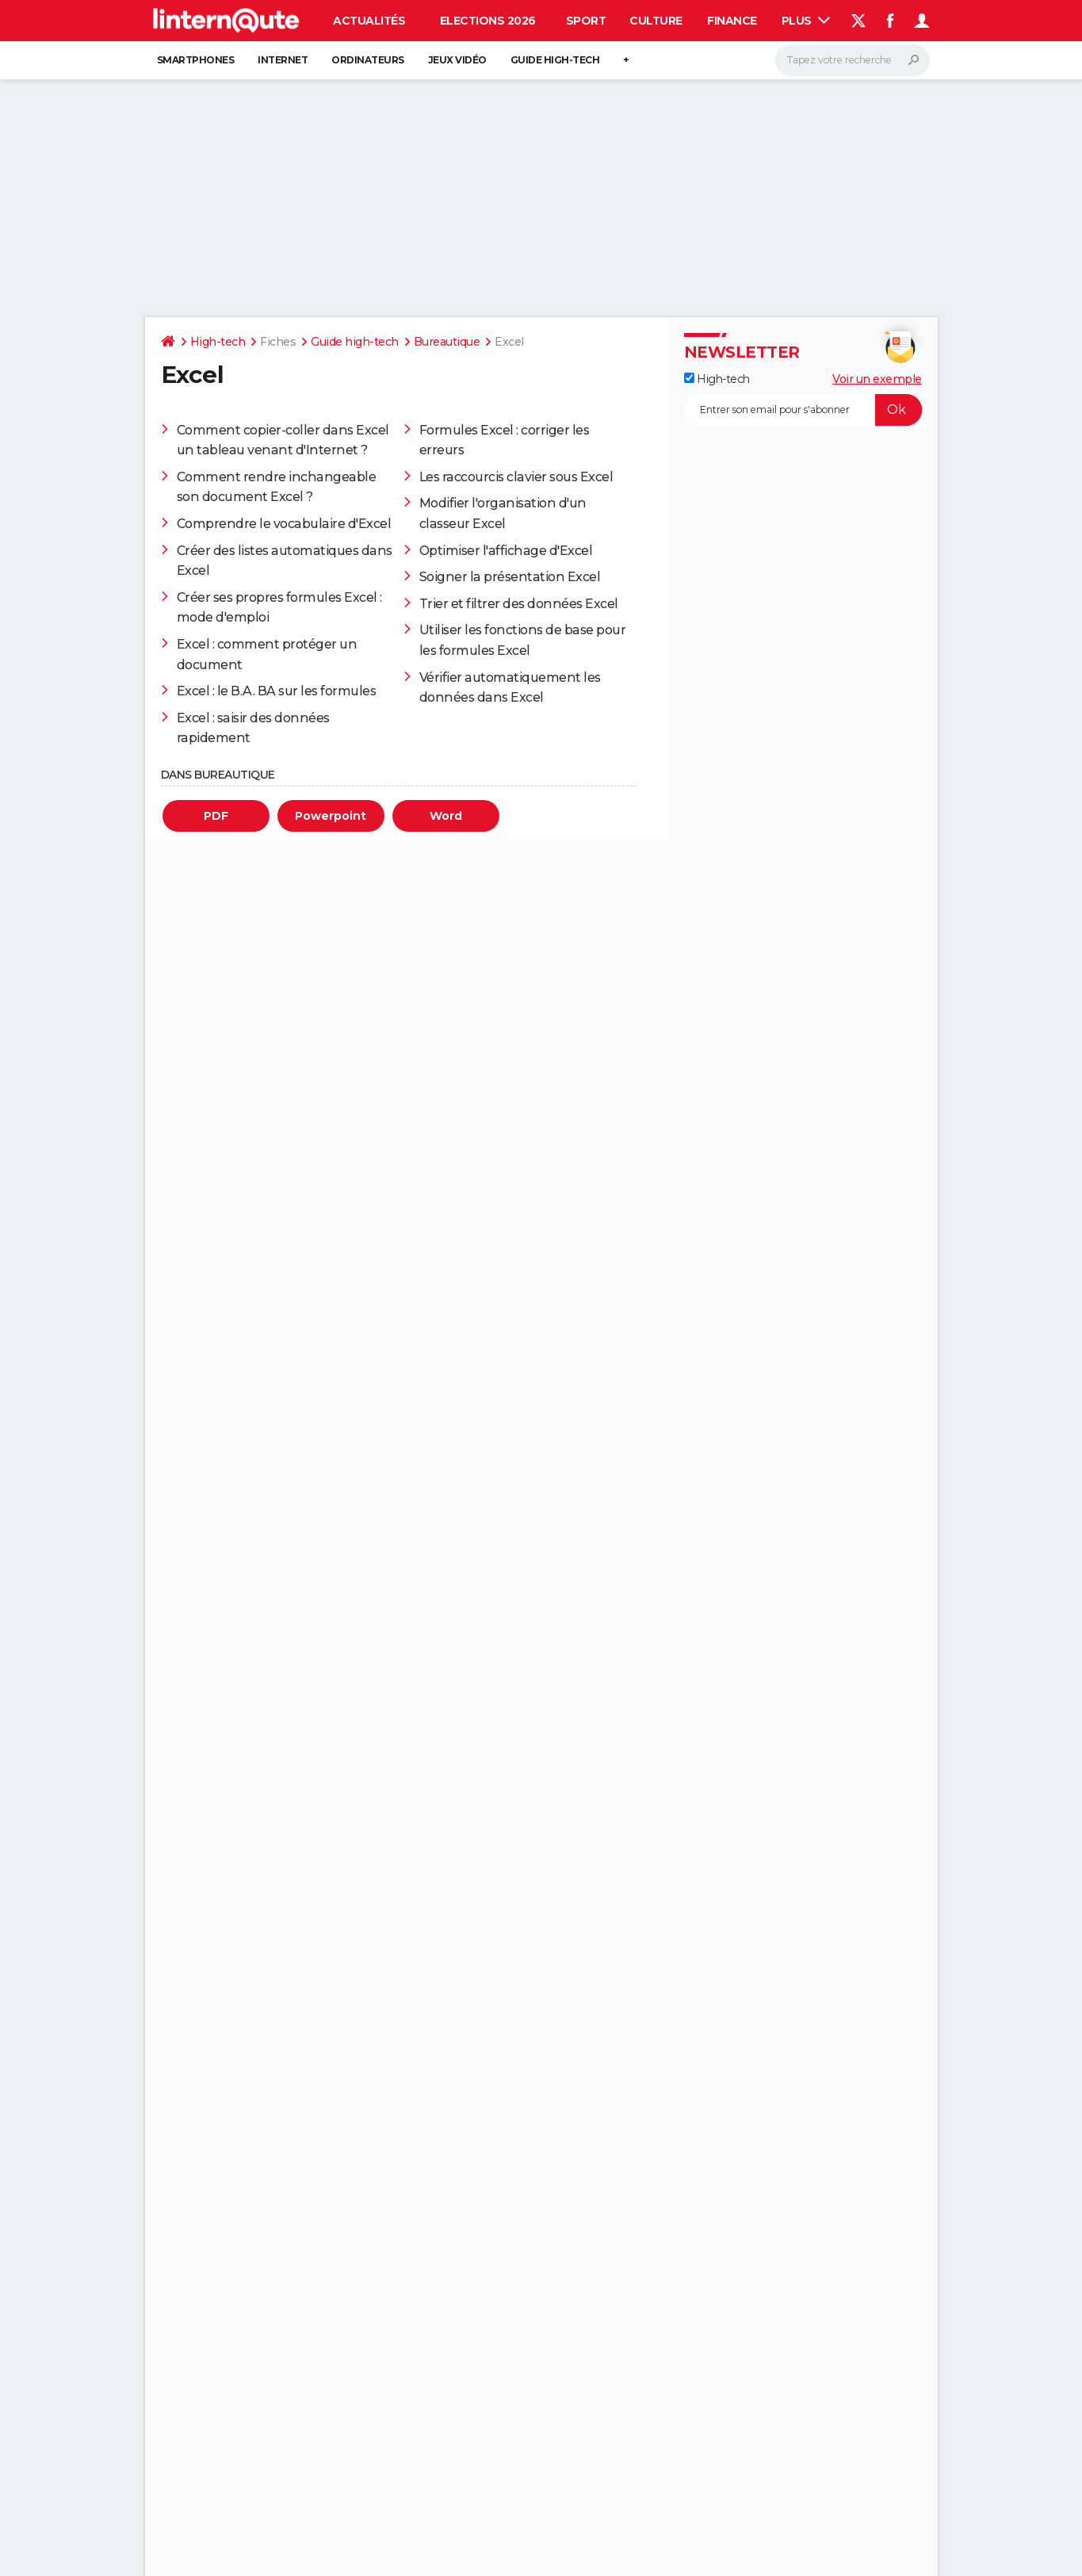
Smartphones (196, 60)
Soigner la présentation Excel (510, 576)
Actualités (369, 20)
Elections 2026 (488, 20)
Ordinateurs (367, 60)
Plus (806, 20)
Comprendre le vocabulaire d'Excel (284, 523)
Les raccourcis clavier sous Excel (516, 476)
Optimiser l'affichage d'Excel (506, 550)
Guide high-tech (555, 60)
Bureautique (447, 342)
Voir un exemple (877, 379)
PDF (216, 816)
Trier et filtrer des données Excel (518, 603)
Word (446, 816)
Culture (655, 20)
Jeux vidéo (457, 60)
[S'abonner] (803, 410)
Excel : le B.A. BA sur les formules (277, 691)
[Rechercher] (852, 60)
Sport (586, 20)
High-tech (218, 342)
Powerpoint (330, 816)
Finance (732, 20)
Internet (283, 60)
